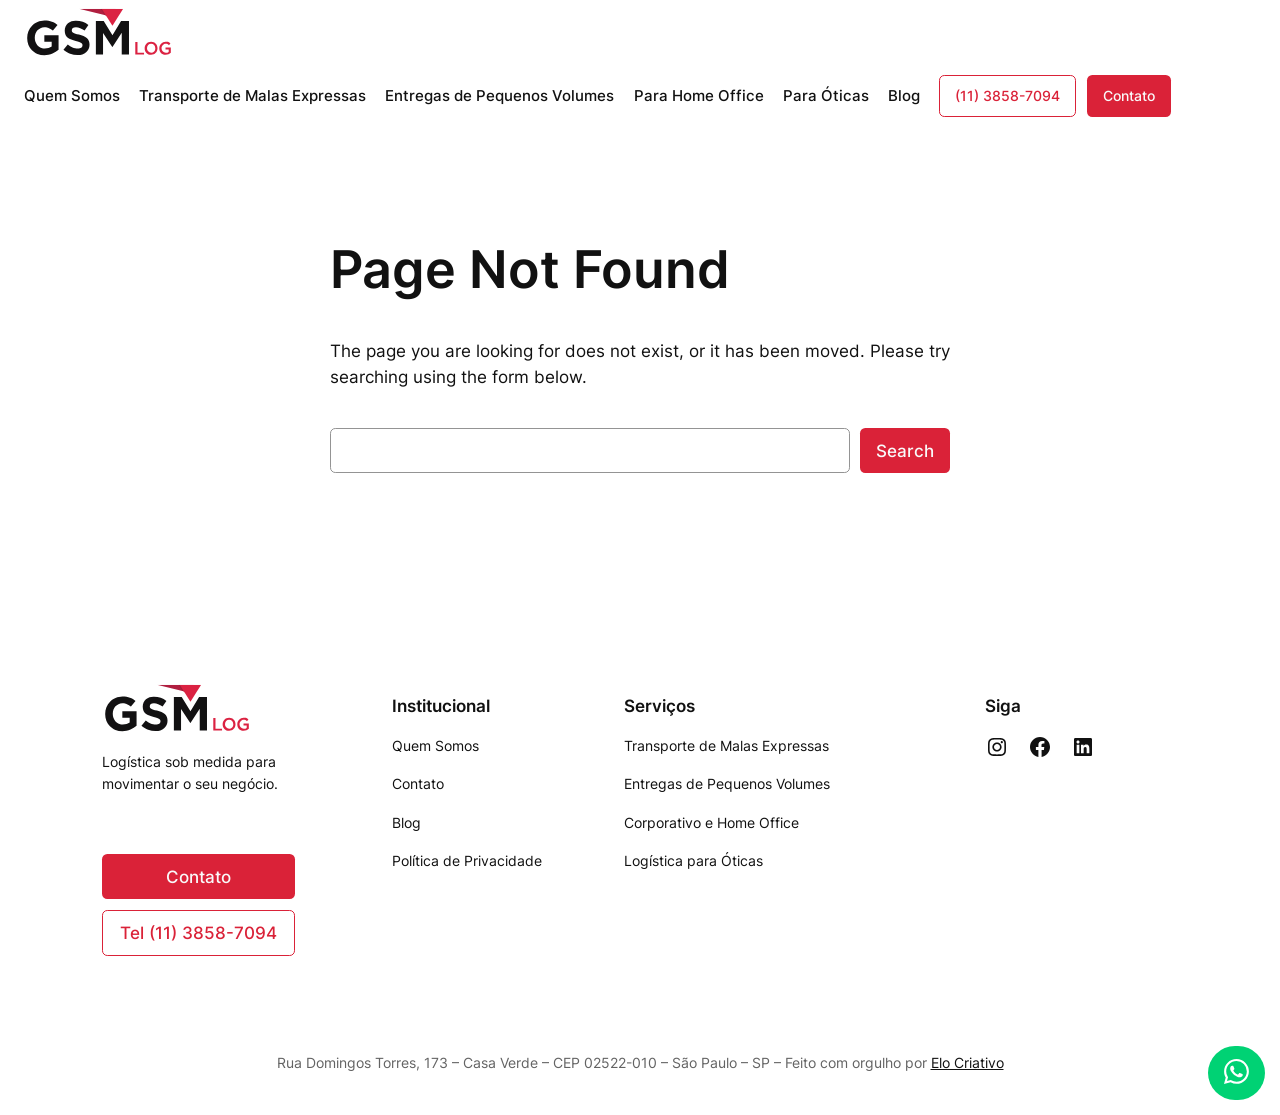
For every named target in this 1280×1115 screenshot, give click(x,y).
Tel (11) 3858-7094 (198, 933)
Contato (1129, 95)
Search (905, 451)
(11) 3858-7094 (1007, 95)
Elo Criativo (967, 1062)
